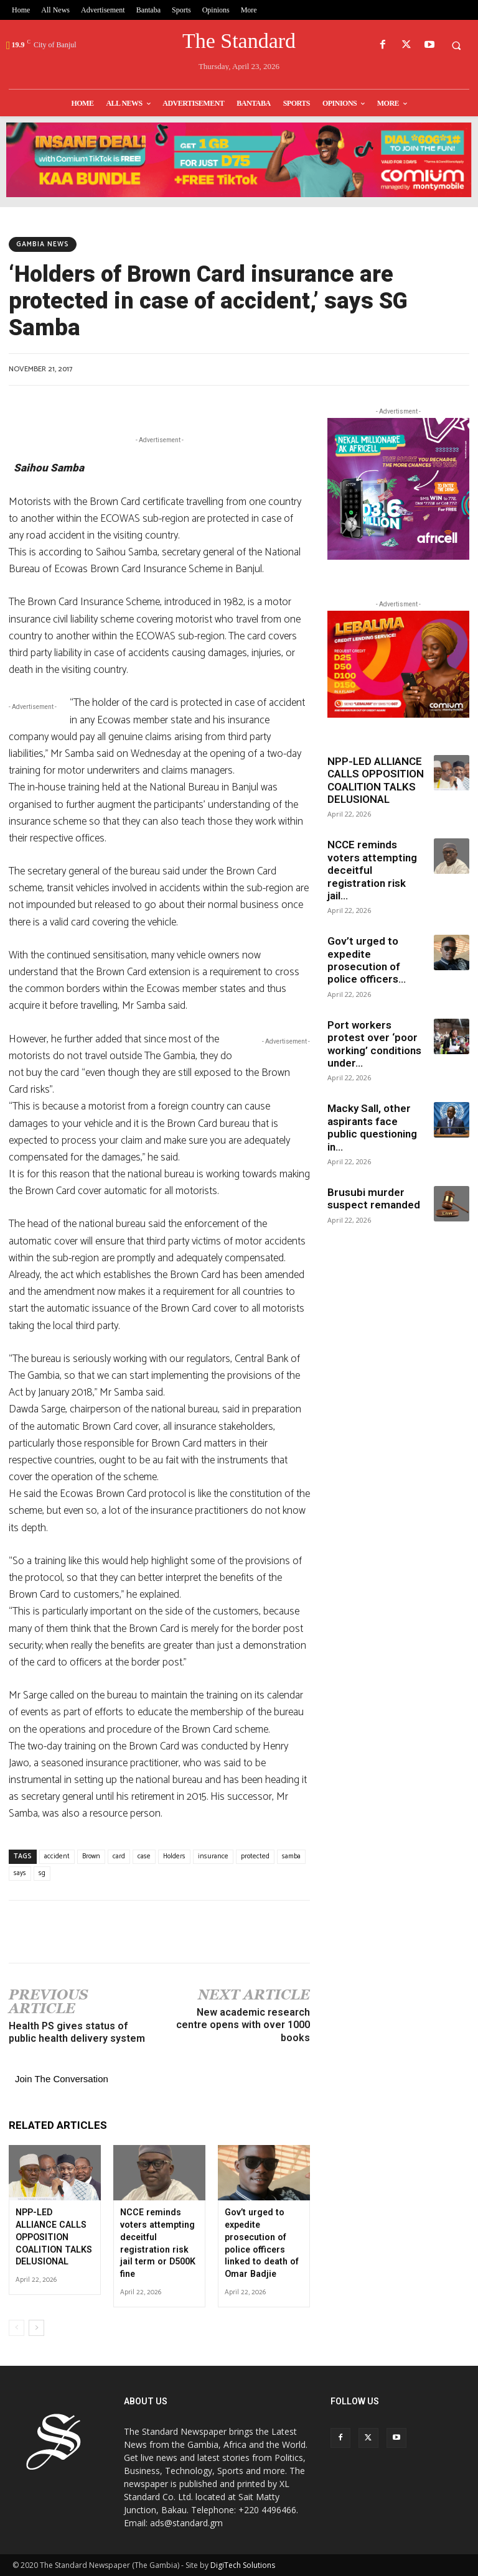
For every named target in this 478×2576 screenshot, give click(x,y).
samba (291, 1856)
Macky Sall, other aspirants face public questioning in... (372, 1127)
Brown (91, 1856)
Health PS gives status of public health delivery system (77, 2032)
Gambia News (43, 244)
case (144, 1856)
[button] (456, 45)
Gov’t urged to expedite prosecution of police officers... (366, 960)
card (119, 1856)
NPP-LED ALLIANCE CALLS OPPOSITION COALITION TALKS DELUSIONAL (53, 2236)
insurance (213, 1856)
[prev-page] (16, 2327)
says (20, 1873)
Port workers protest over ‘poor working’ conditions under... (374, 1044)
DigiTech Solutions (242, 2564)
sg (42, 1873)
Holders (174, 1856)
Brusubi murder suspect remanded (373, 1198)
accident (57, 1856)
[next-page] (36, 2327)
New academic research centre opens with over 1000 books (243, 2025)
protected (255, 1856)
